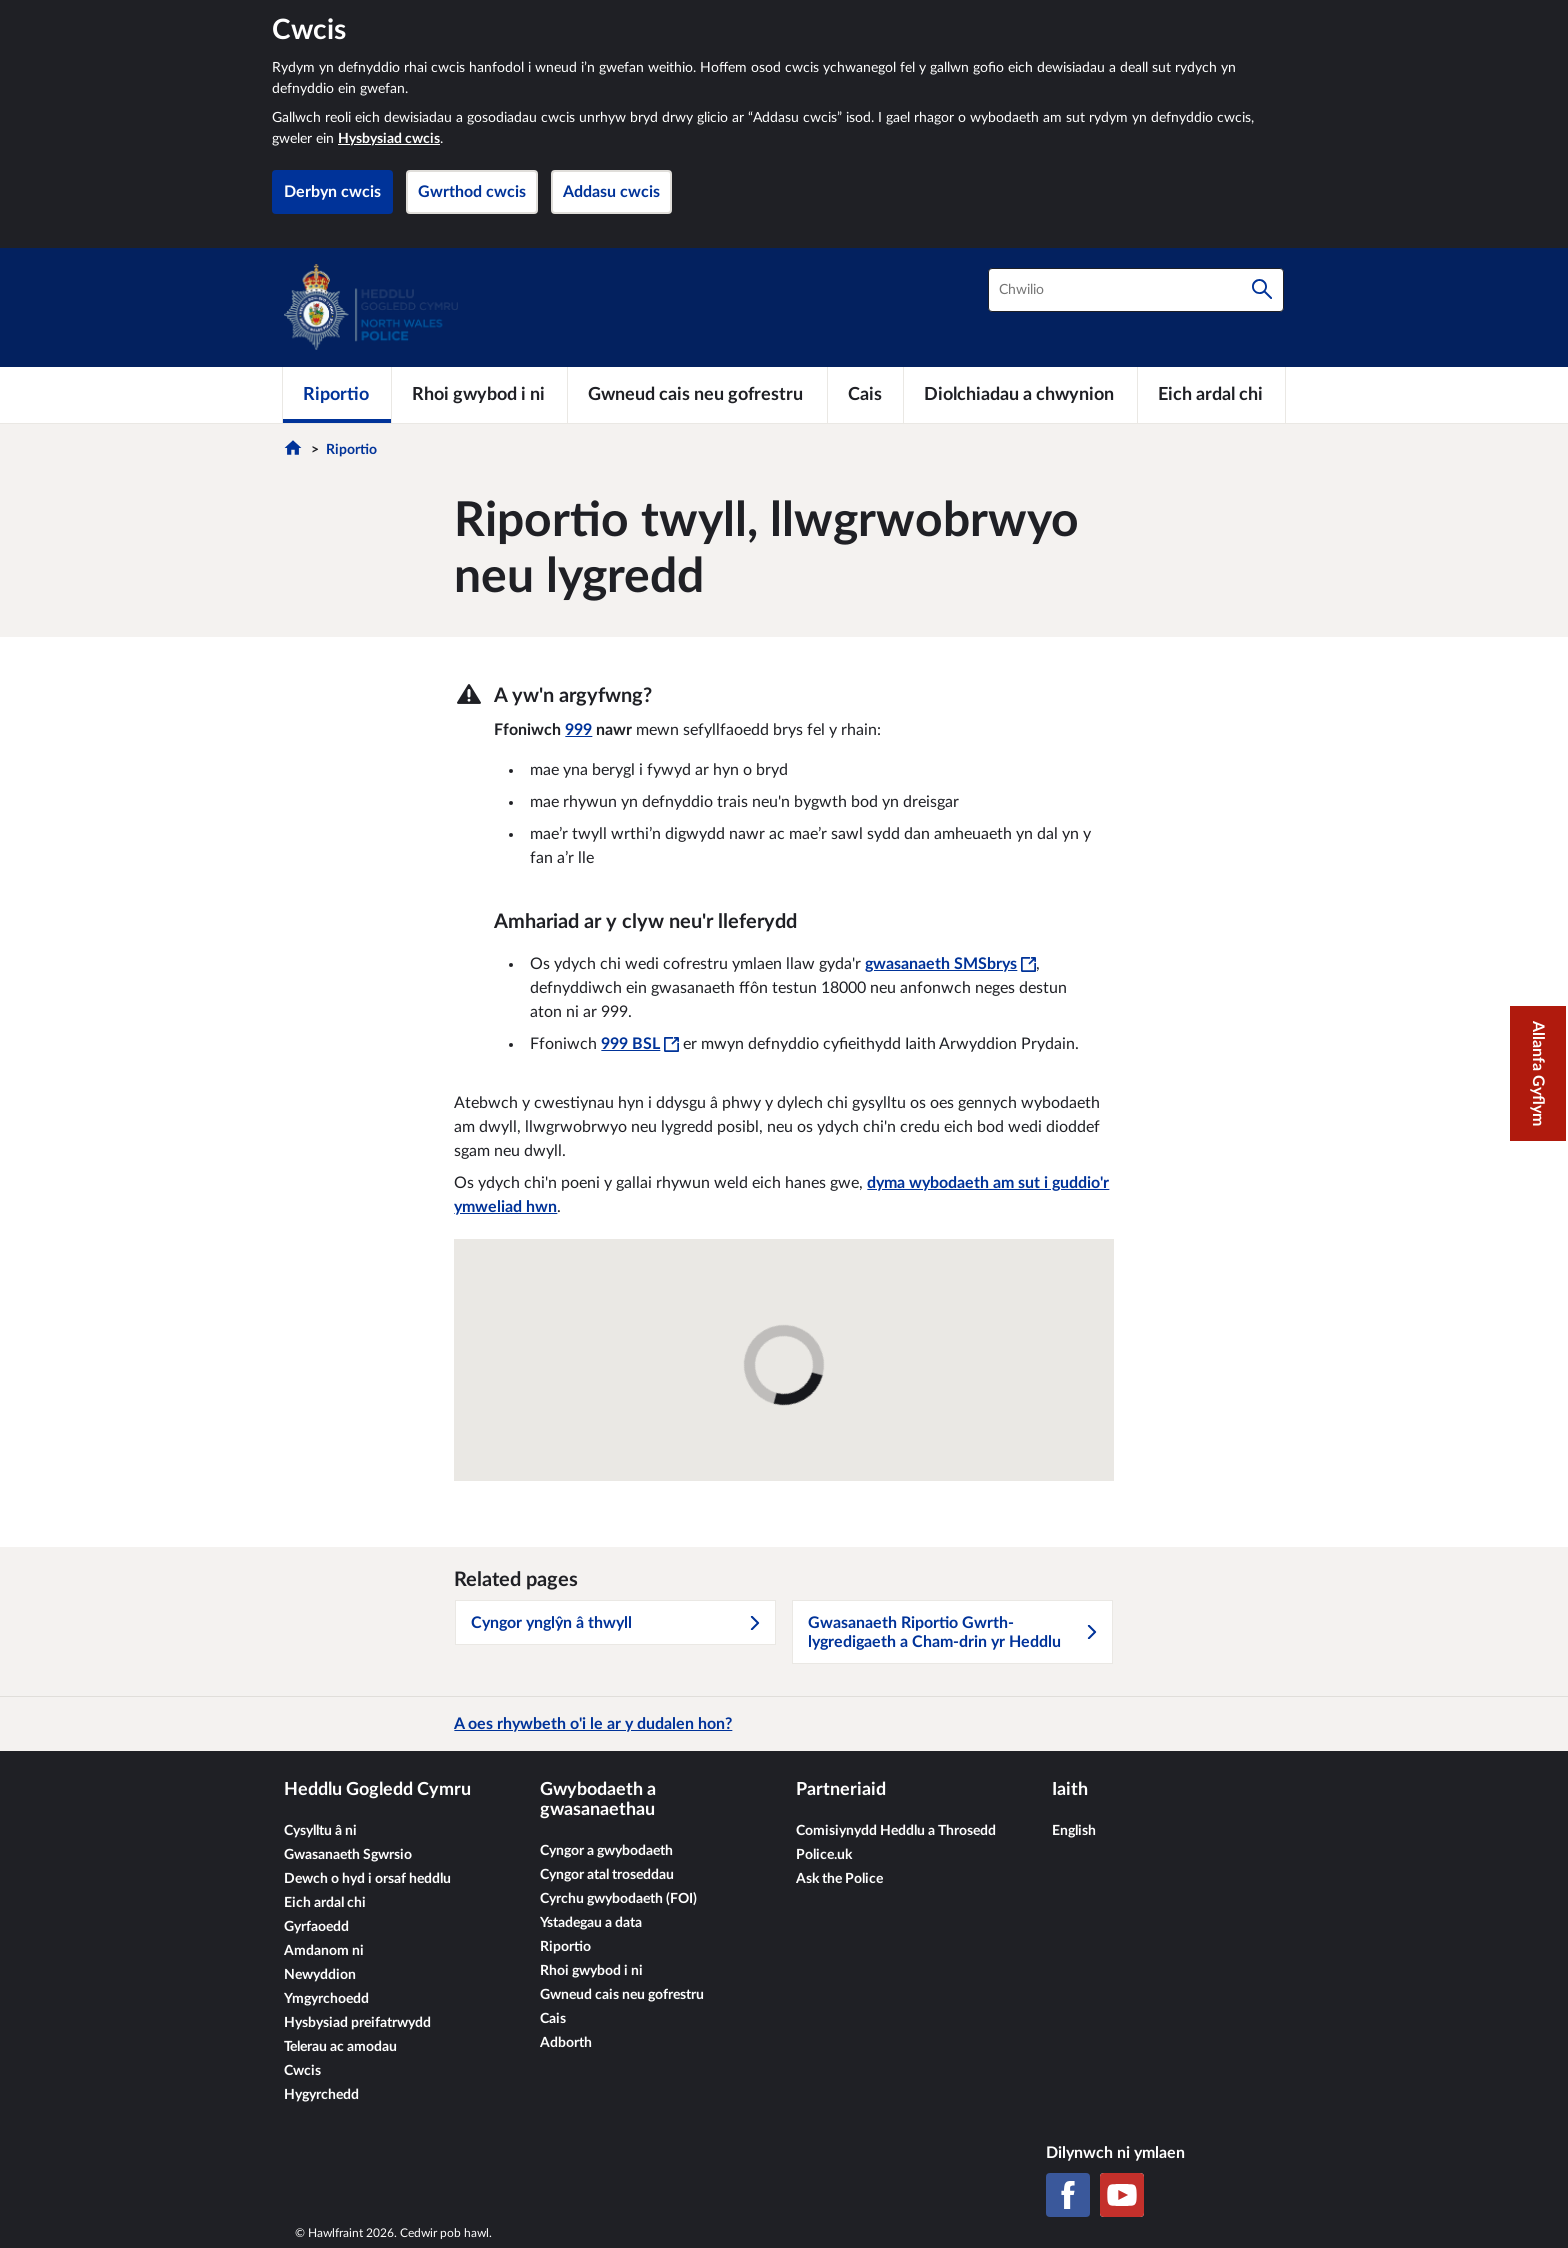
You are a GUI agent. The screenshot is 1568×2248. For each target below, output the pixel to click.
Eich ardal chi (325, 1903)
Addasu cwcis (611, 192)
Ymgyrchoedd (326, 1999)
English (1074, 1831)
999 (578, 730)
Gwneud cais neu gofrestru (622, 1995)
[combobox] (1136, 290)
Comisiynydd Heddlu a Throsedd (896, 1831)
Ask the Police (839, 1879)
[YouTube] (1122, 2195)
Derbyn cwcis (332, 192)
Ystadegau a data (591, 1923)
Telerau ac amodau (340, 2047)
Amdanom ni (324, 1951)
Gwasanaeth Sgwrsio (348, 1855)
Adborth (566, 2043)
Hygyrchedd (321, 2095)
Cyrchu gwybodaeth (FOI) (618, 1899)
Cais (553, 2019)
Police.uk (824, 1855)
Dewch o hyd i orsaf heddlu (367, 1879)
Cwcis (302, 2071)
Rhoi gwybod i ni (591, 1971)
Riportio (351, 450)
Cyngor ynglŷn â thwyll (617, 1623)
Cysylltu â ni (320, 1831)
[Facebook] (1068, 2195)
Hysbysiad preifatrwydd (357, 2023)
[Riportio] (337, 395)
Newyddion (320, 1975)
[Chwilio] (1262, 290)
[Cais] (865, 395)
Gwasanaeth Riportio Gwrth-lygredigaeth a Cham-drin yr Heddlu (954, 1632)
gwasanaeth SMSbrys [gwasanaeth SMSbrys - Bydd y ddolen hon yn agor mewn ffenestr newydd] (950, 964)
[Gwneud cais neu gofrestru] (697, 395)
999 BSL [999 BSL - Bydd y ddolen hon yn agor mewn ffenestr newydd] (640, 1044)
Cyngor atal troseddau (607, 1875)
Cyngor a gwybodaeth (606, 1851)
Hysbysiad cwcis (389, 139)
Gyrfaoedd (316, 1927)
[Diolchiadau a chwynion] (1020, 395)
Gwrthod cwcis (472, 192)
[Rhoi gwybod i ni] (479, 395)
